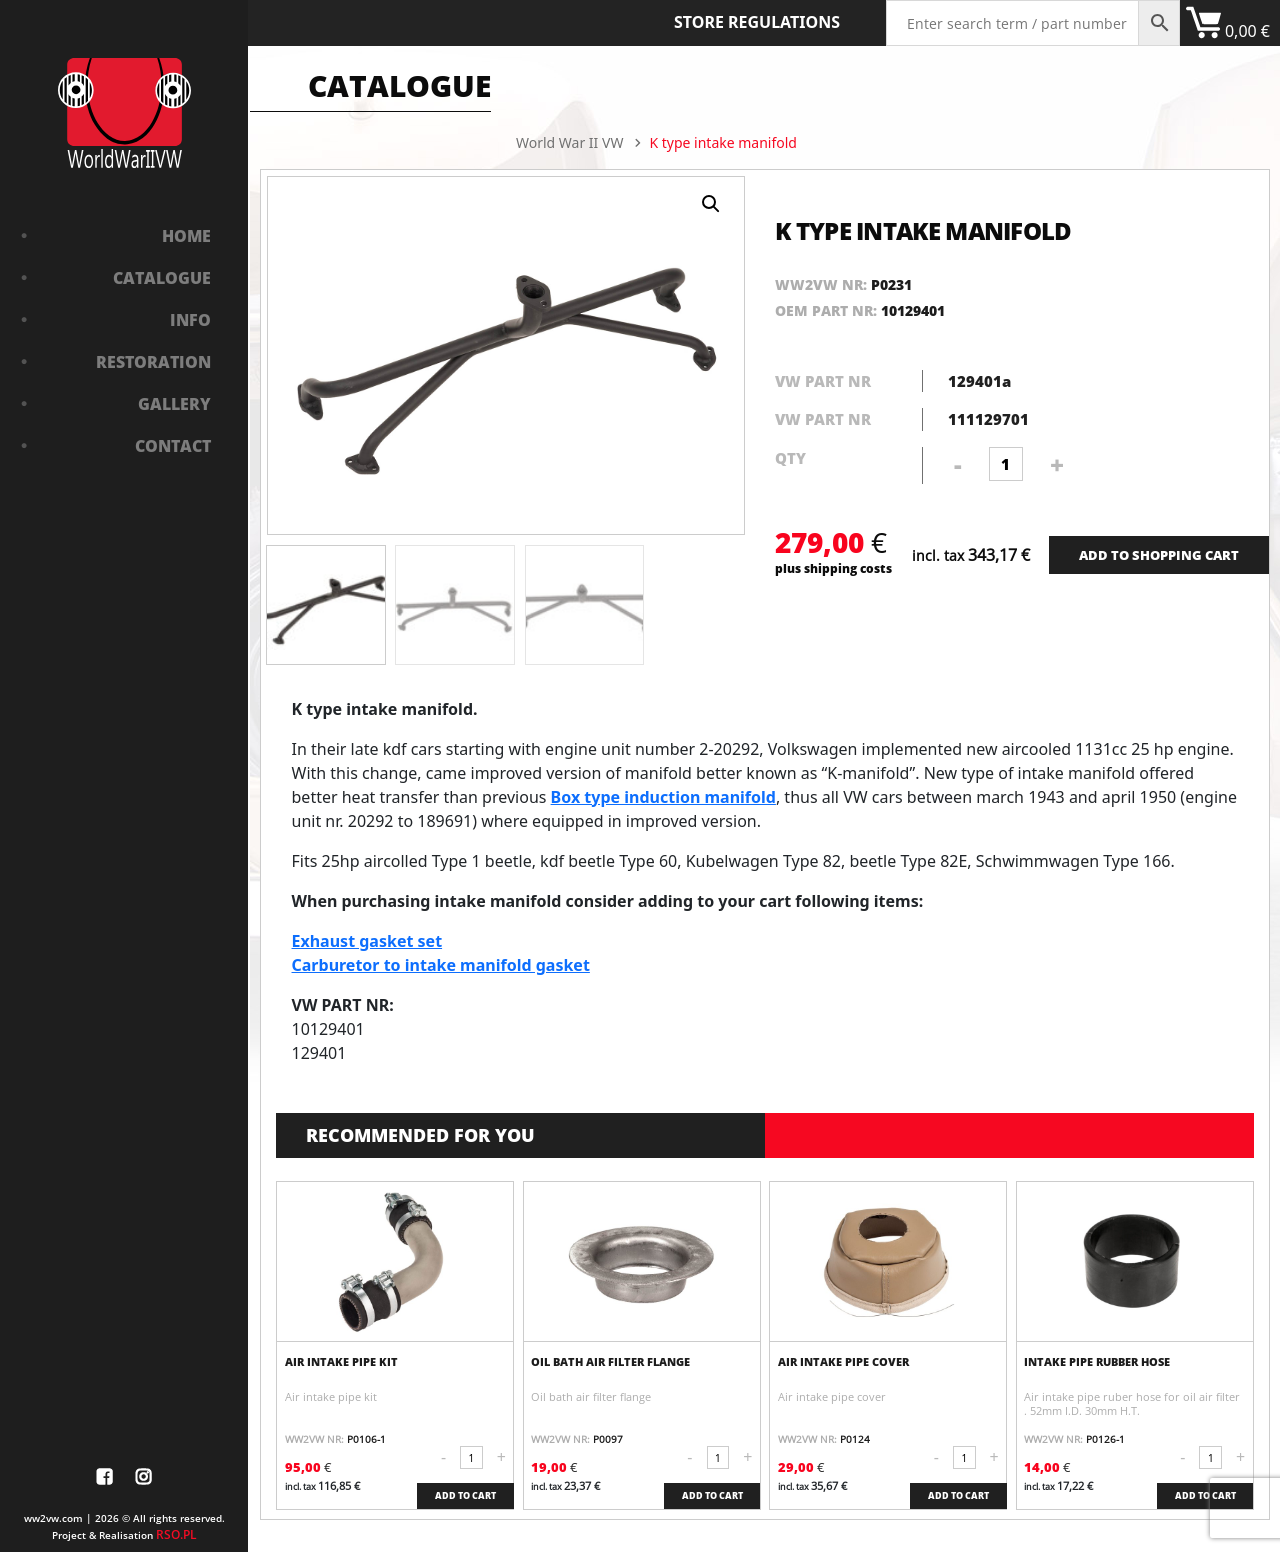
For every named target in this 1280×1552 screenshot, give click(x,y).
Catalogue (162, 278)
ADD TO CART (465, 1496)
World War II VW (569, 142)
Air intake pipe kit (341, 1362)
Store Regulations (757, 22)
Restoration (153, 362)
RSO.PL (176, 1534)
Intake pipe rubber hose (1097, 1362)
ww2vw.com (53, 1518)
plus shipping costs (833, 568)
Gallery (174, 404)
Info (190, 320)
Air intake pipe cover (843, 1362)
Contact (173, 446)
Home (186, 236)
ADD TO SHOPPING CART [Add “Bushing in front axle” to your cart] (1159, 555)
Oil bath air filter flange (610, 1362)
